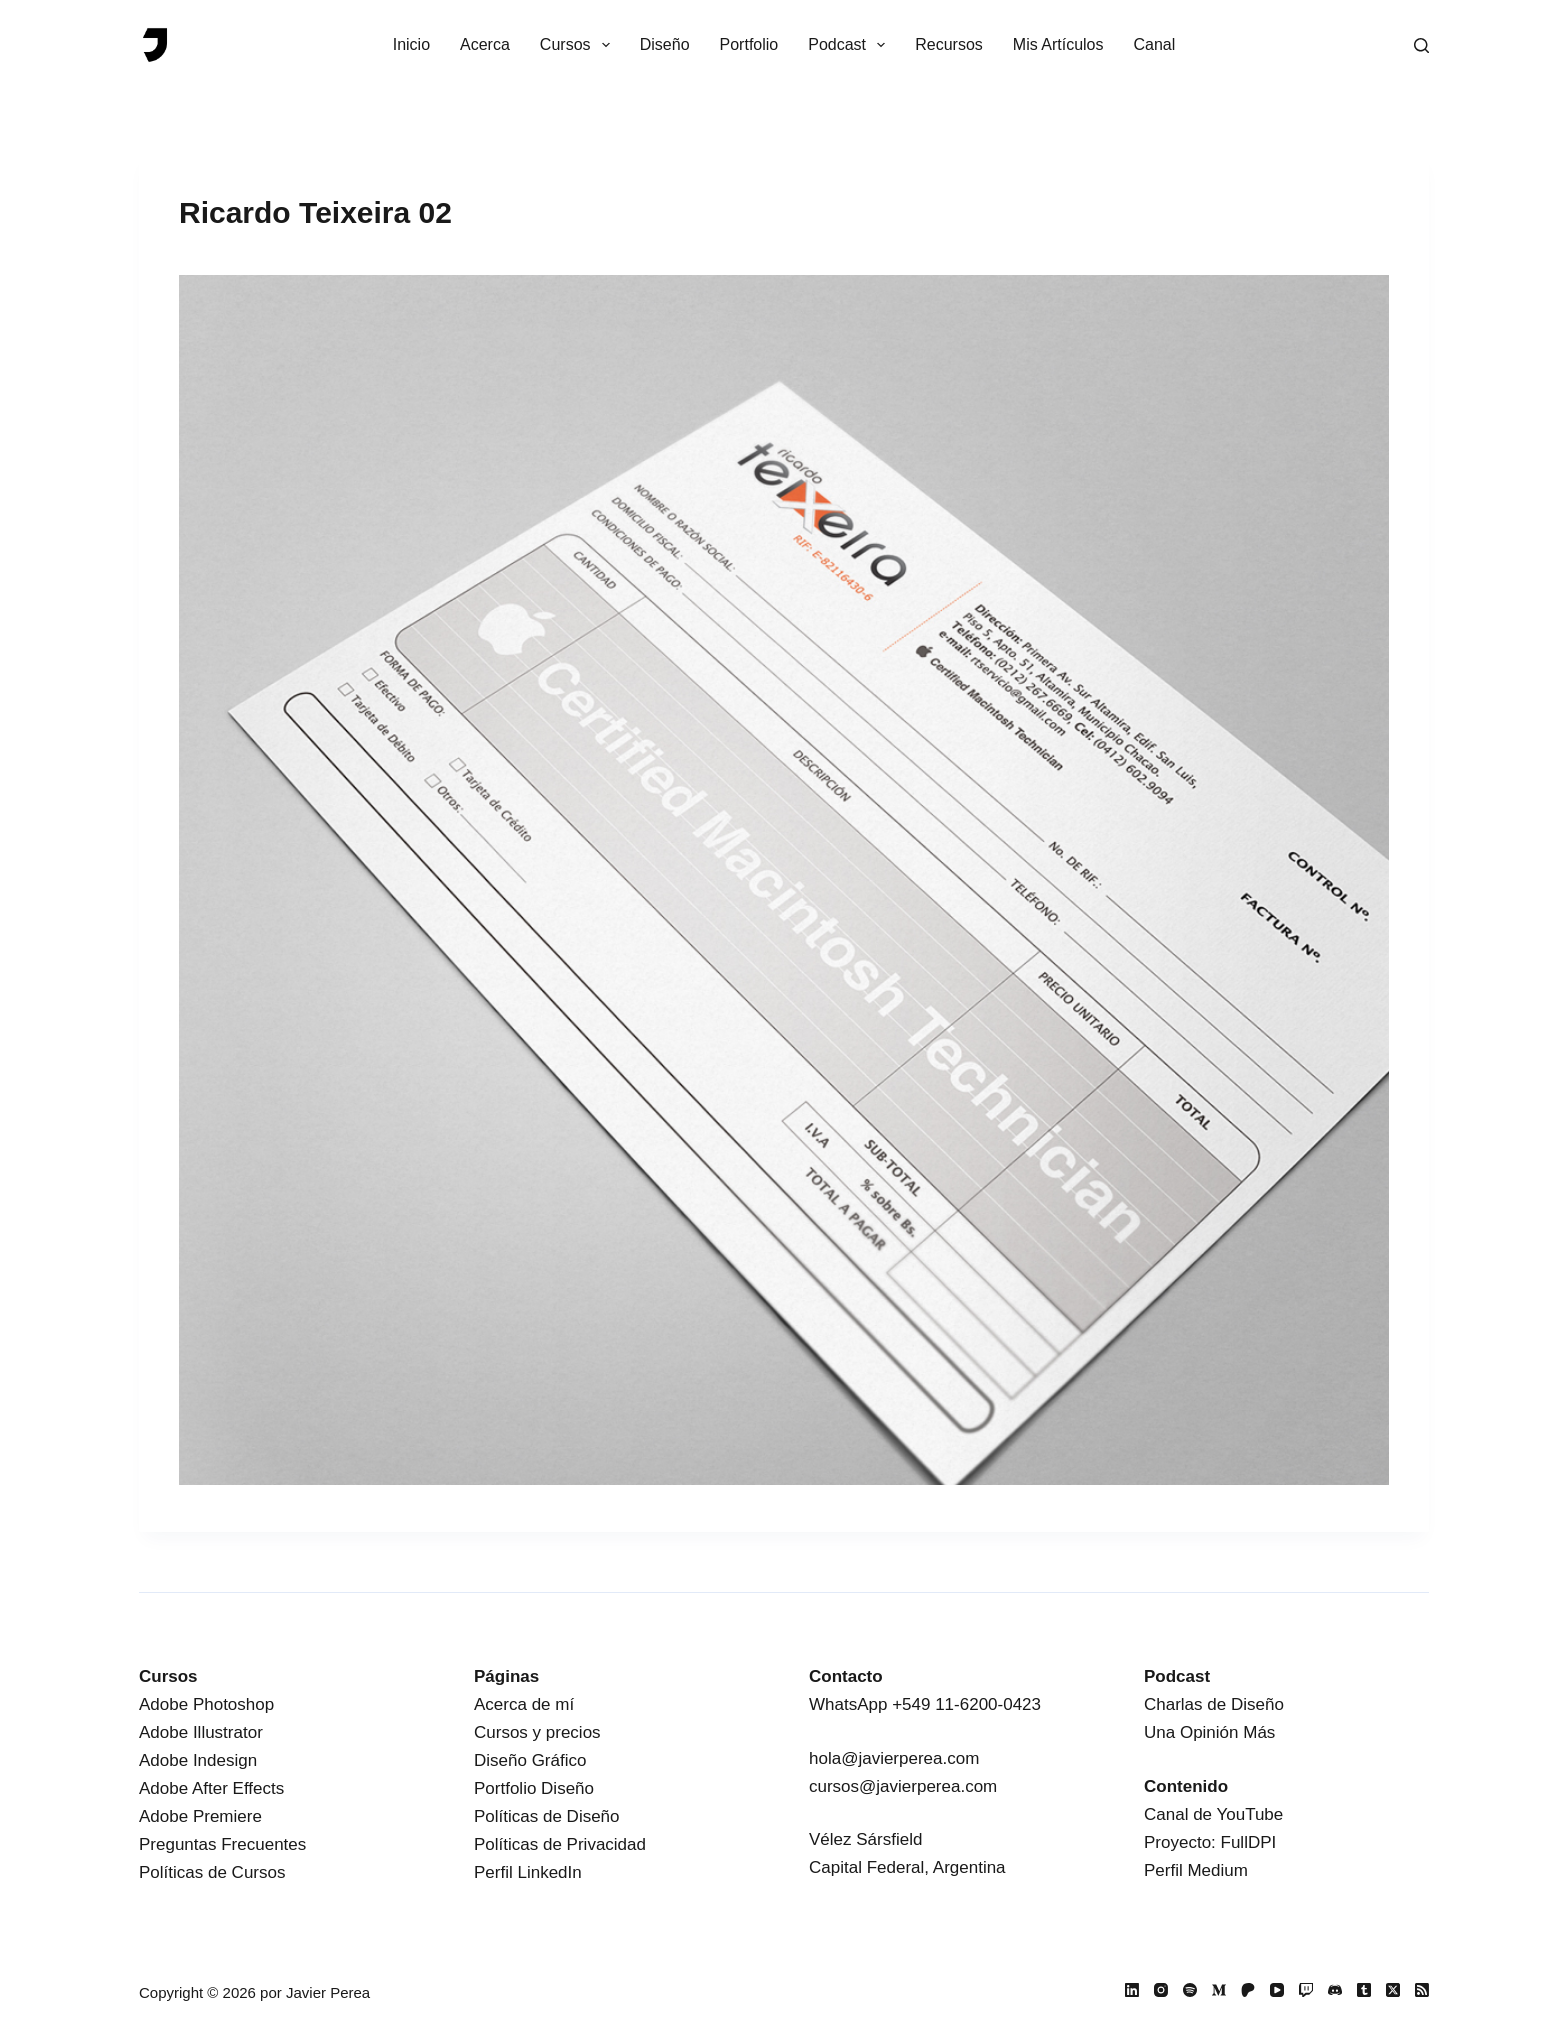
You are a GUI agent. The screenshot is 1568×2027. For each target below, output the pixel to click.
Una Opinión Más (1209, 1732)
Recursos (949, 44)
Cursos (579, 45)
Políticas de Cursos (212, 1872)
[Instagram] (1161, 1990)
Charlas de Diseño (1214, 1704)
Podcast (850, 45)
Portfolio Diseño (534, 1788)
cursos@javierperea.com (903, 1786)
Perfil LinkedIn (528, 1872)
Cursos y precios (537, 1732)
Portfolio (749, 44)
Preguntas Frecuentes (222, 1844)
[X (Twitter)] (1393, 1990)
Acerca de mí (524, 1704)
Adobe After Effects (211, 1788)
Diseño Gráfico (530, 1760)
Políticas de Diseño (547, 1816)
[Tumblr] (1364, 1990)
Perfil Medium (1196, 1870)
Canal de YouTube (1213, 1814)
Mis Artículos (1058, 44)
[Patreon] (1248, 1990)
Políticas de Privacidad (560, 1844)
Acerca (485, 44)
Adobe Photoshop (206, 1704)
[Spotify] (1190, 1990)
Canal (1155, 44)
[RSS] (1422, 1990)
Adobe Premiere (200, 1816)
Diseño (665, 44)
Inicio (411, 44)
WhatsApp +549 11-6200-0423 (925, 1704)
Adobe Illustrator (201, 1732)
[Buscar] (1421, 45)
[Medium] (1219, 1990)
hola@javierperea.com (894, 1758)
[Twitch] (1306, 1990)
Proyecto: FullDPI (1210, 1842)
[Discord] (1335, 1990)
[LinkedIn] (1132, 1990)
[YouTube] (1277, 1990)
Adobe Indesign (198, 1760)
